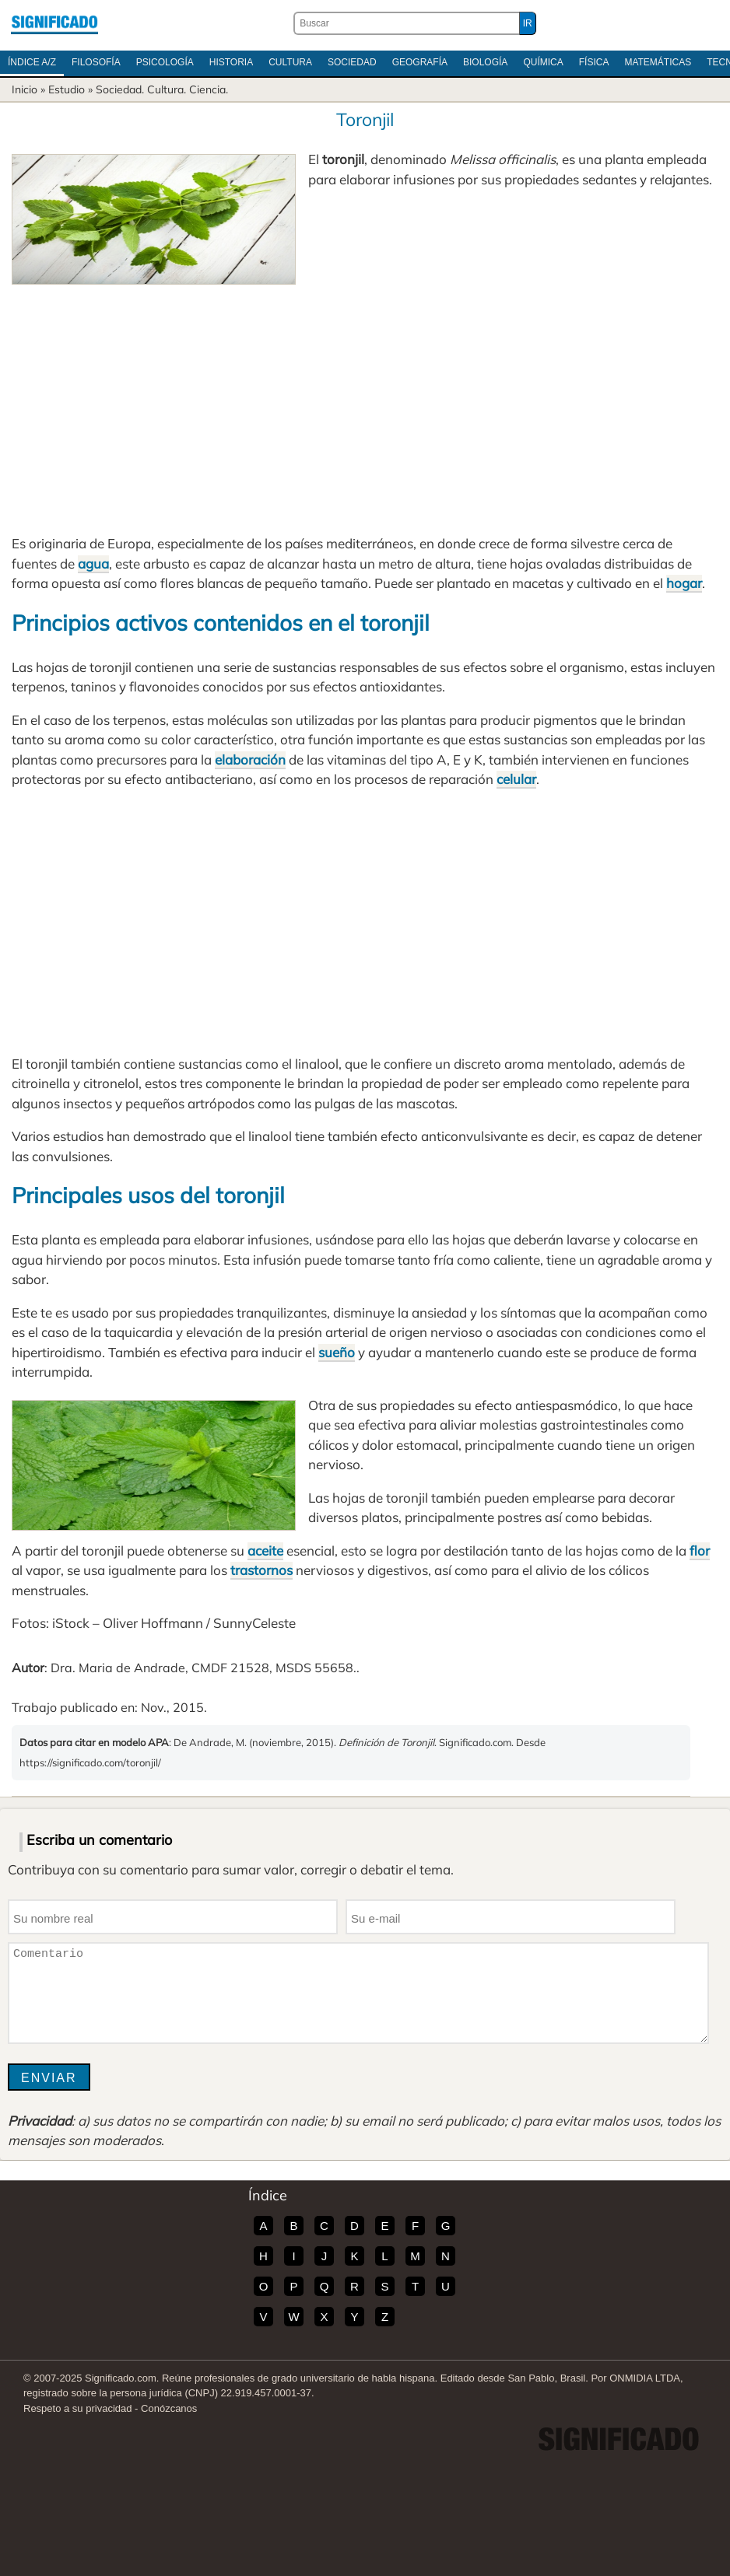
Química (543, 62)
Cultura (290, 62)
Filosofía (96, 62)
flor (700, 1550)
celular (516, 779)
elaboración (250, 759)
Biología (485, 62)
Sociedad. (120, 89)
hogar (684, 583)
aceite (265, 1550)
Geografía (419, 62)
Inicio (24, 89)
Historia (231, 62)
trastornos (261, 1570)
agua (93, 563)
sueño (336, 1352)
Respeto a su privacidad (77, 2408)
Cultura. (166, 89)
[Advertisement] (365, 401)
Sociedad (352, 62)
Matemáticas (657, 62)
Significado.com (54, 23)
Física (594, 62)
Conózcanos (169, 2408)
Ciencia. (208, 89)
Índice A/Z (32, 62)
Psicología (165, 62)
